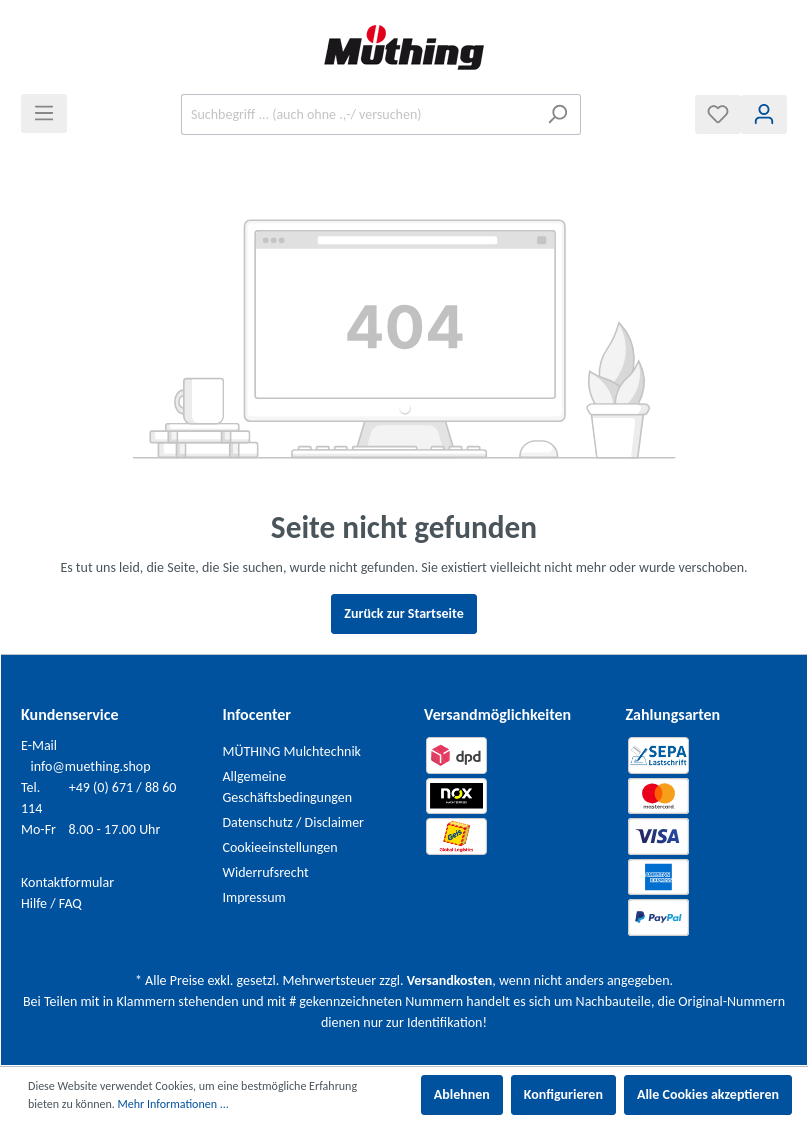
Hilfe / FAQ (51, 903)
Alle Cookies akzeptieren (708, 1094)
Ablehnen (462, 1094)
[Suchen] (557, 114)
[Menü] (44, 113)
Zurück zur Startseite (403, 613)
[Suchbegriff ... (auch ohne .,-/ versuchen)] (358, 114)
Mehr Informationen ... (173, 1104)
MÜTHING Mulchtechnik (292, 751)
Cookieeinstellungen (280, 847)
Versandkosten (449, 980)
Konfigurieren (563, 1094)
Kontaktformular (67, 882)
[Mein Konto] (764, 114)
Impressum (254, 897)
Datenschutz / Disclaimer (294, 822)
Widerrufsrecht (266, 872)
